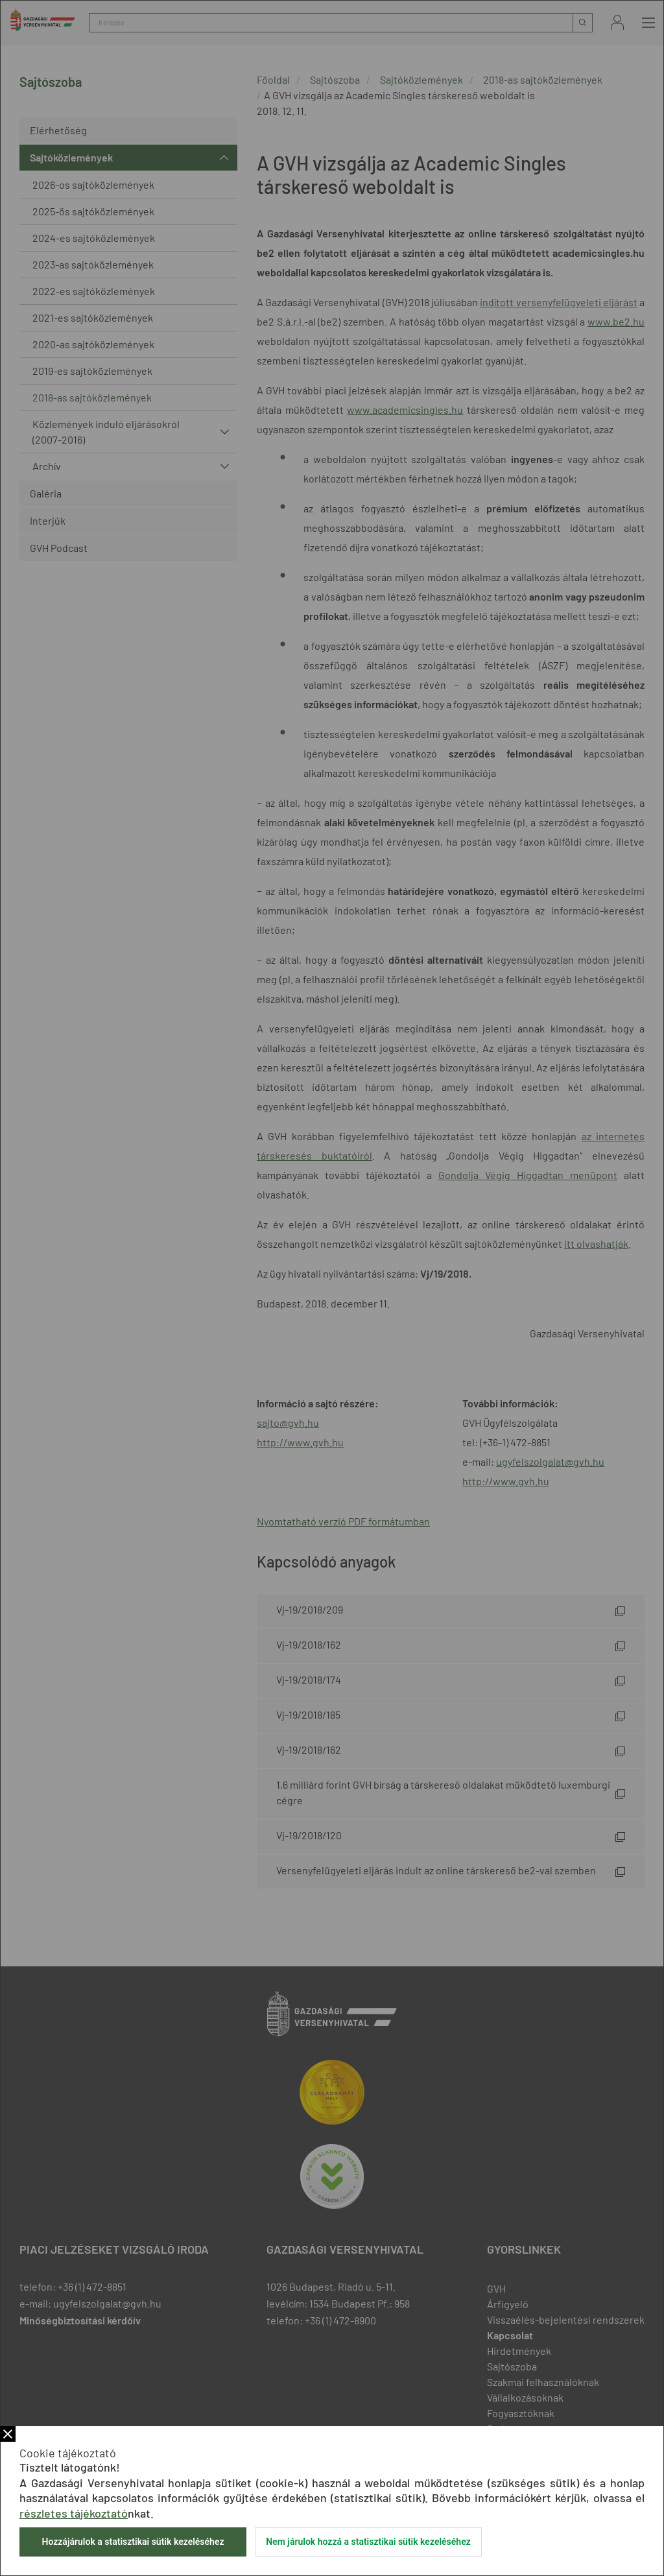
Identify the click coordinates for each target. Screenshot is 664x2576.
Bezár (8, 2434)
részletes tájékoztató (73, 2513)
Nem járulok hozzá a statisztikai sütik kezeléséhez (368, 2541)
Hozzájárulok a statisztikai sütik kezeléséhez (133, 2541)
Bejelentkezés (617, 22)
